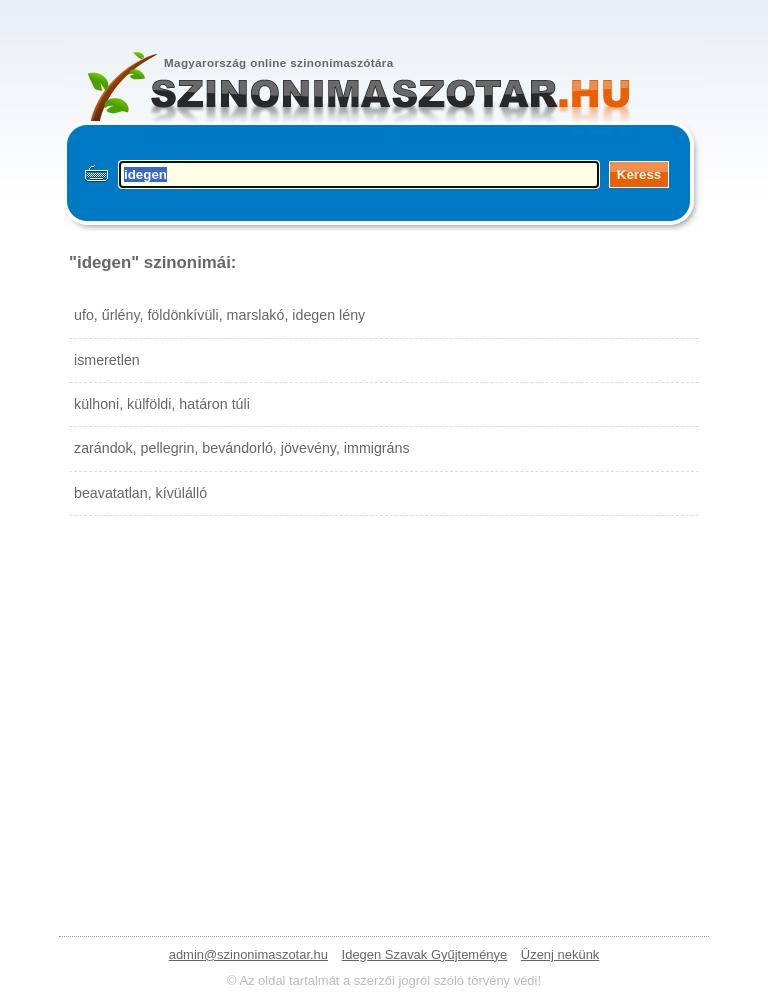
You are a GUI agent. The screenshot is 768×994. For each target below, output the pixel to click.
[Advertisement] (384, 706)
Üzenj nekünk (560, 954)
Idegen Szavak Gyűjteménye (425, 954)
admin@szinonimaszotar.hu (248, 954)
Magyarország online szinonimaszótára (279, 62)
